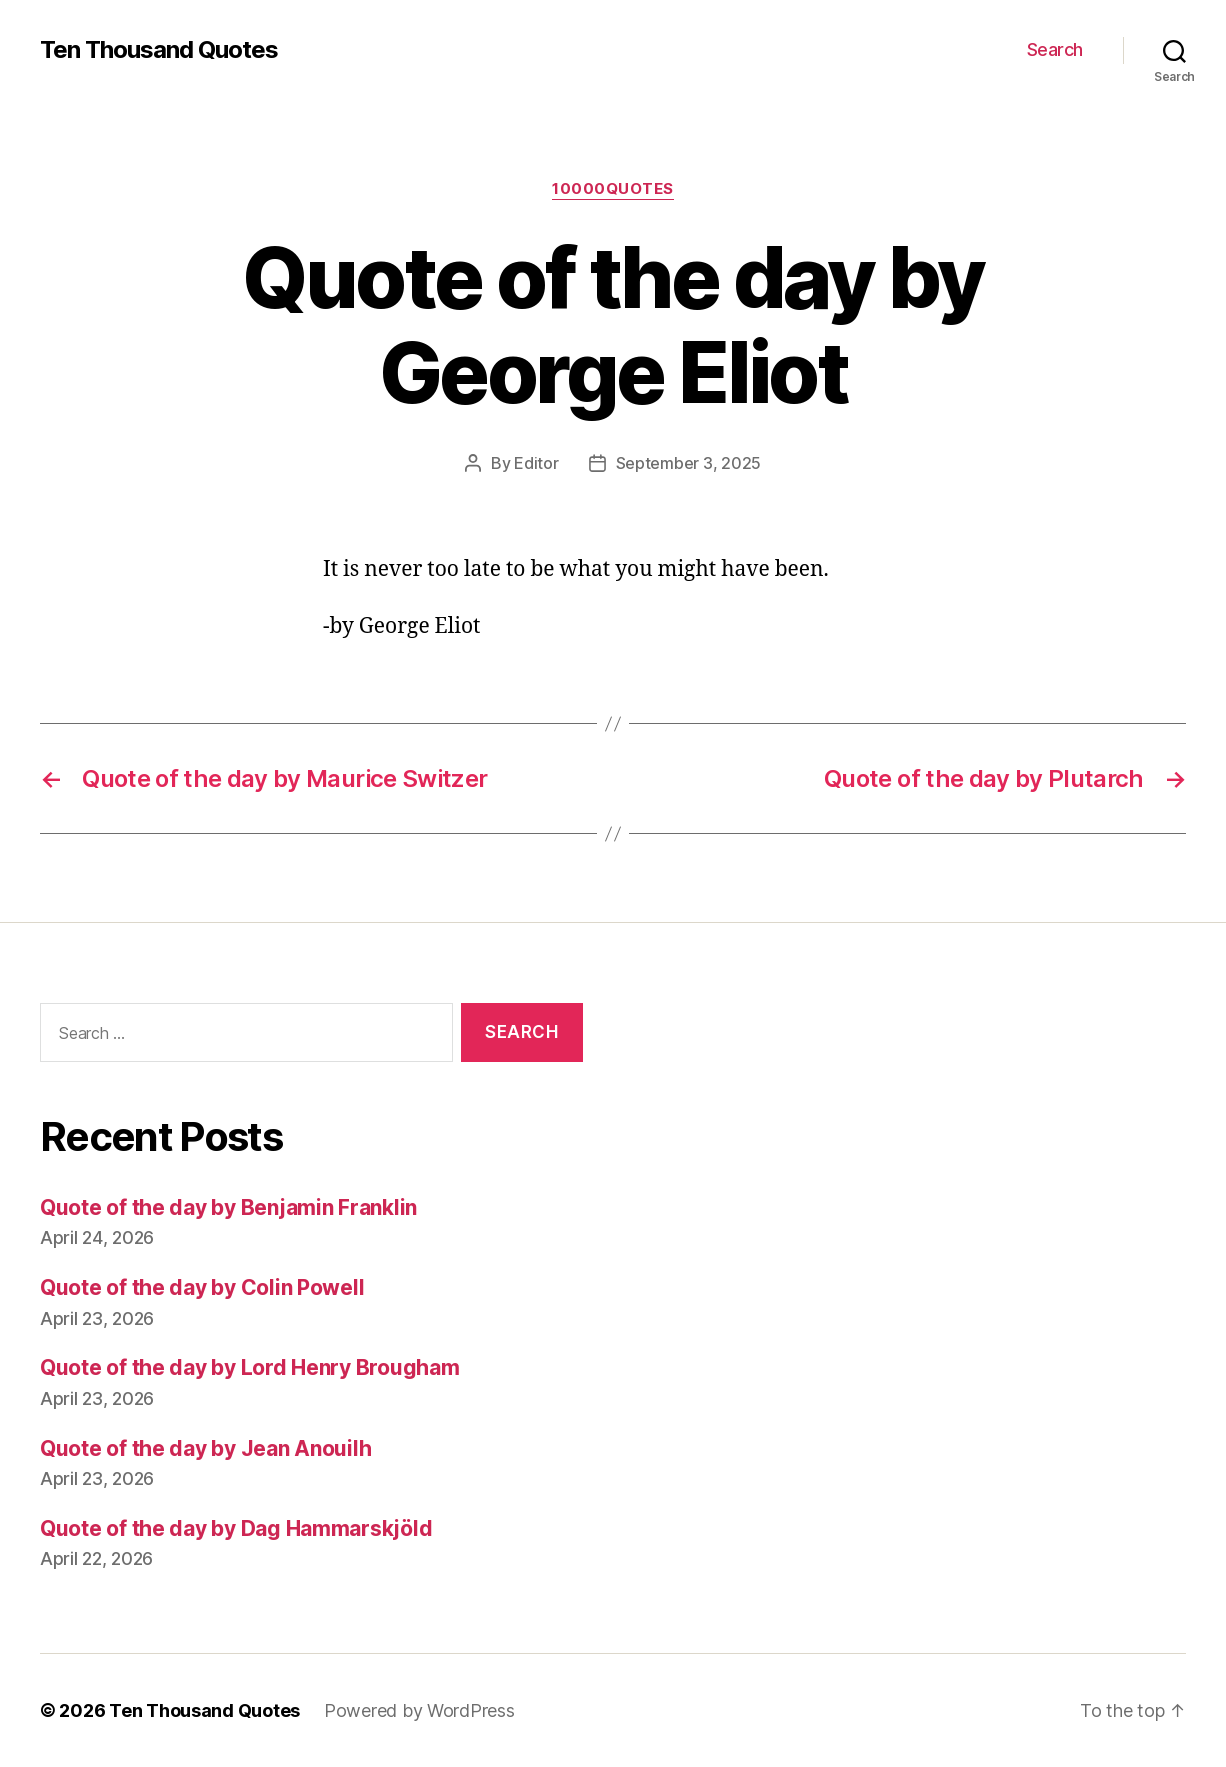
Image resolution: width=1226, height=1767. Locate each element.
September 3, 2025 (688, 463)
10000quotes (613, 189)
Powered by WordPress (419, 1710)
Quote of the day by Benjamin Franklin (228, 1207)
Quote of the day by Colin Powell (202, 1287)
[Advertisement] (914, 1206)
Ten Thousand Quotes (159, 50)
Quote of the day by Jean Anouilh (205, 1448)
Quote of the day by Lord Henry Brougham (249, 1367)
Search (1055, 49)
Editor (536, 463)
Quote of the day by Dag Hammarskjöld (236, 1528)
